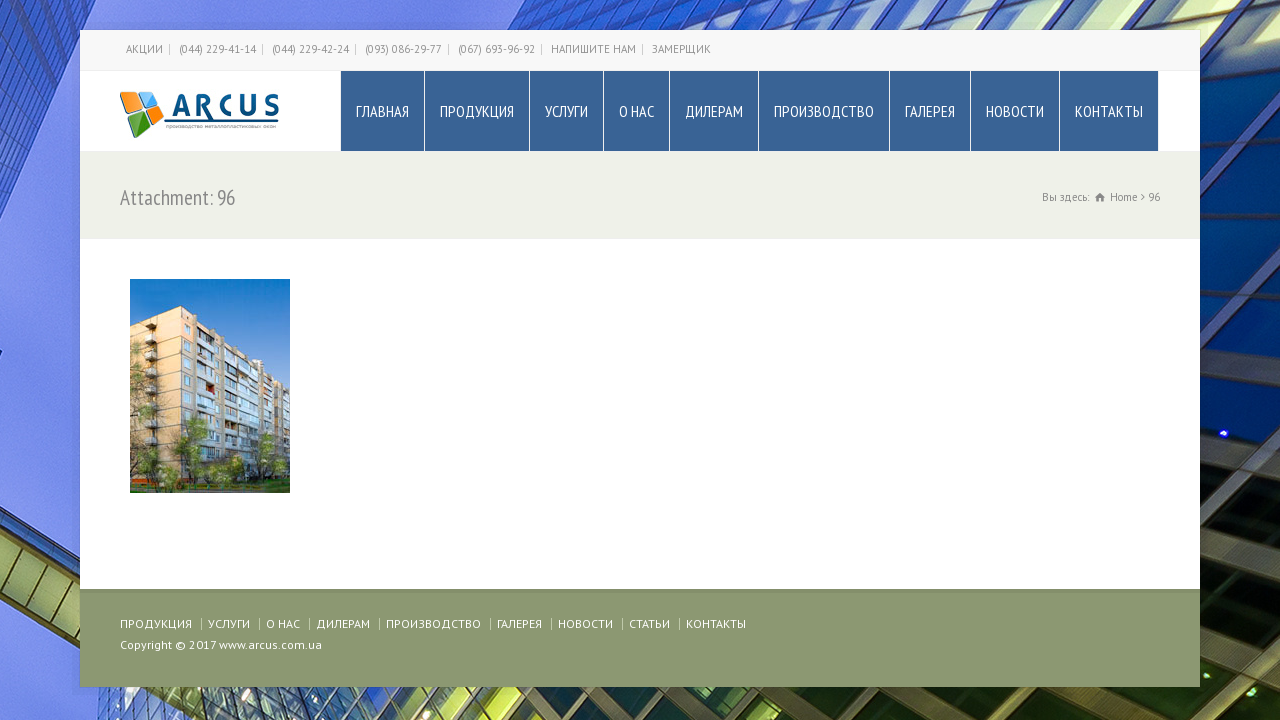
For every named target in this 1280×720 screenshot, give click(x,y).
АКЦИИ (144, 49)
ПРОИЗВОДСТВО (824, 111)
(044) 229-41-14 (217, 49)
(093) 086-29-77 (403, 49)
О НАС (636, 111)
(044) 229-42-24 (310, 49)
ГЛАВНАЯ (382, 111)
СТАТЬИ (649, 623)
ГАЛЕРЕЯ (930, 111)
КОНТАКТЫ (1109, 111)
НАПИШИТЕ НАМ (593, 49)
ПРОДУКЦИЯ (477, 111)
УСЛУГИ (566, 111)
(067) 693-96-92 (496, 49)
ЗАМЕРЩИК (681, 49)
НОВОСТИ (1015, 111)
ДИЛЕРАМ (714, 111)
